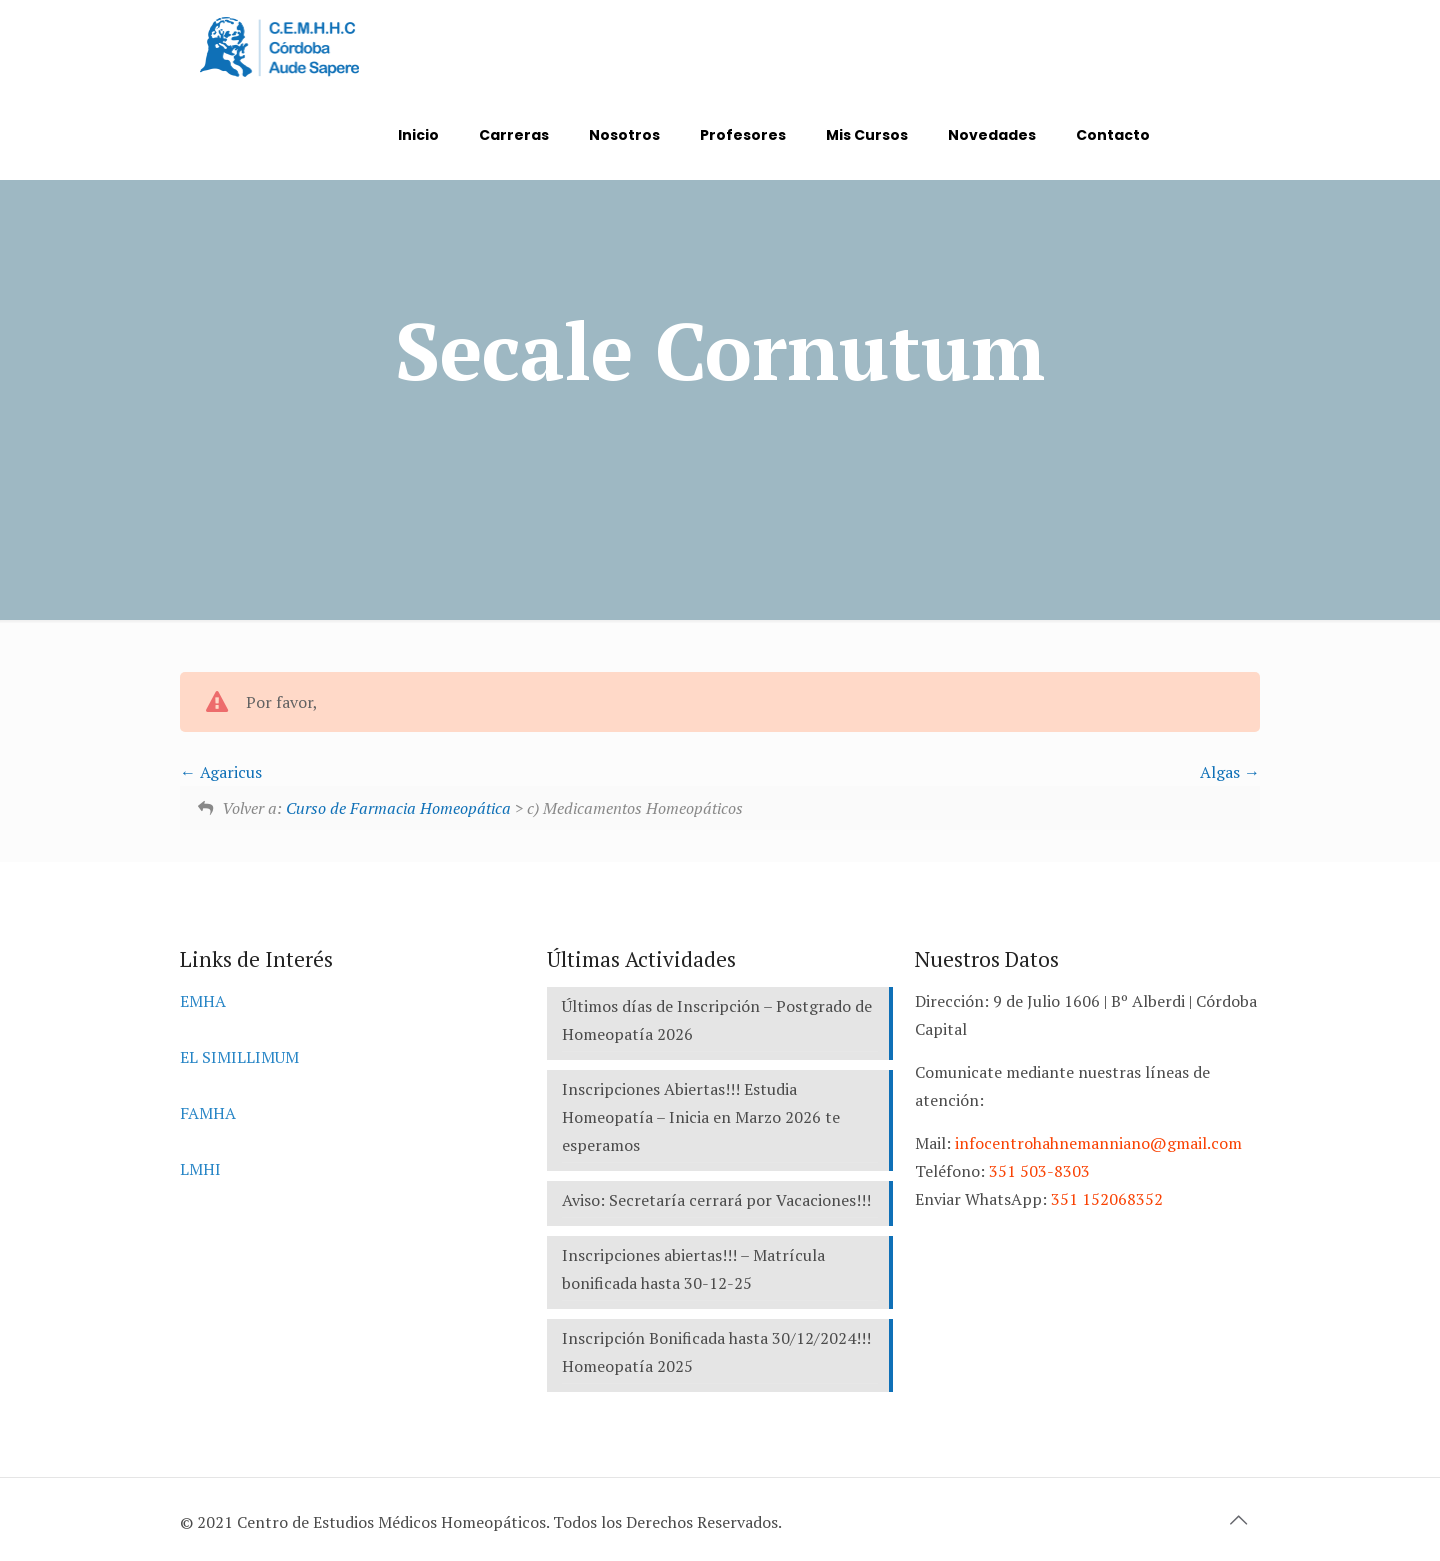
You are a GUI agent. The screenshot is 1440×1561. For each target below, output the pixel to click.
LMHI (200, 1169)
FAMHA (208, 1113)
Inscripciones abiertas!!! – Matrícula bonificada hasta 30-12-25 (693, 1269)
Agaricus (221, 772)
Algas (1230, 772)
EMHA (203, 1001)
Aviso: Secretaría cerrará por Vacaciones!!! (716, 1200)
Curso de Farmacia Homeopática (398, 808)
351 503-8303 (1039, 1171)
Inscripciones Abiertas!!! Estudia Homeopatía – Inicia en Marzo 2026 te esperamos (701, 1117)
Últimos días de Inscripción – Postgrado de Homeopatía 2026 (717, 1020)
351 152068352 (1107, 1199)
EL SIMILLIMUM (239, 1057)
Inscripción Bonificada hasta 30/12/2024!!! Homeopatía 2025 (716, 1352)
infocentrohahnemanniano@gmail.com (1098, 1143)
